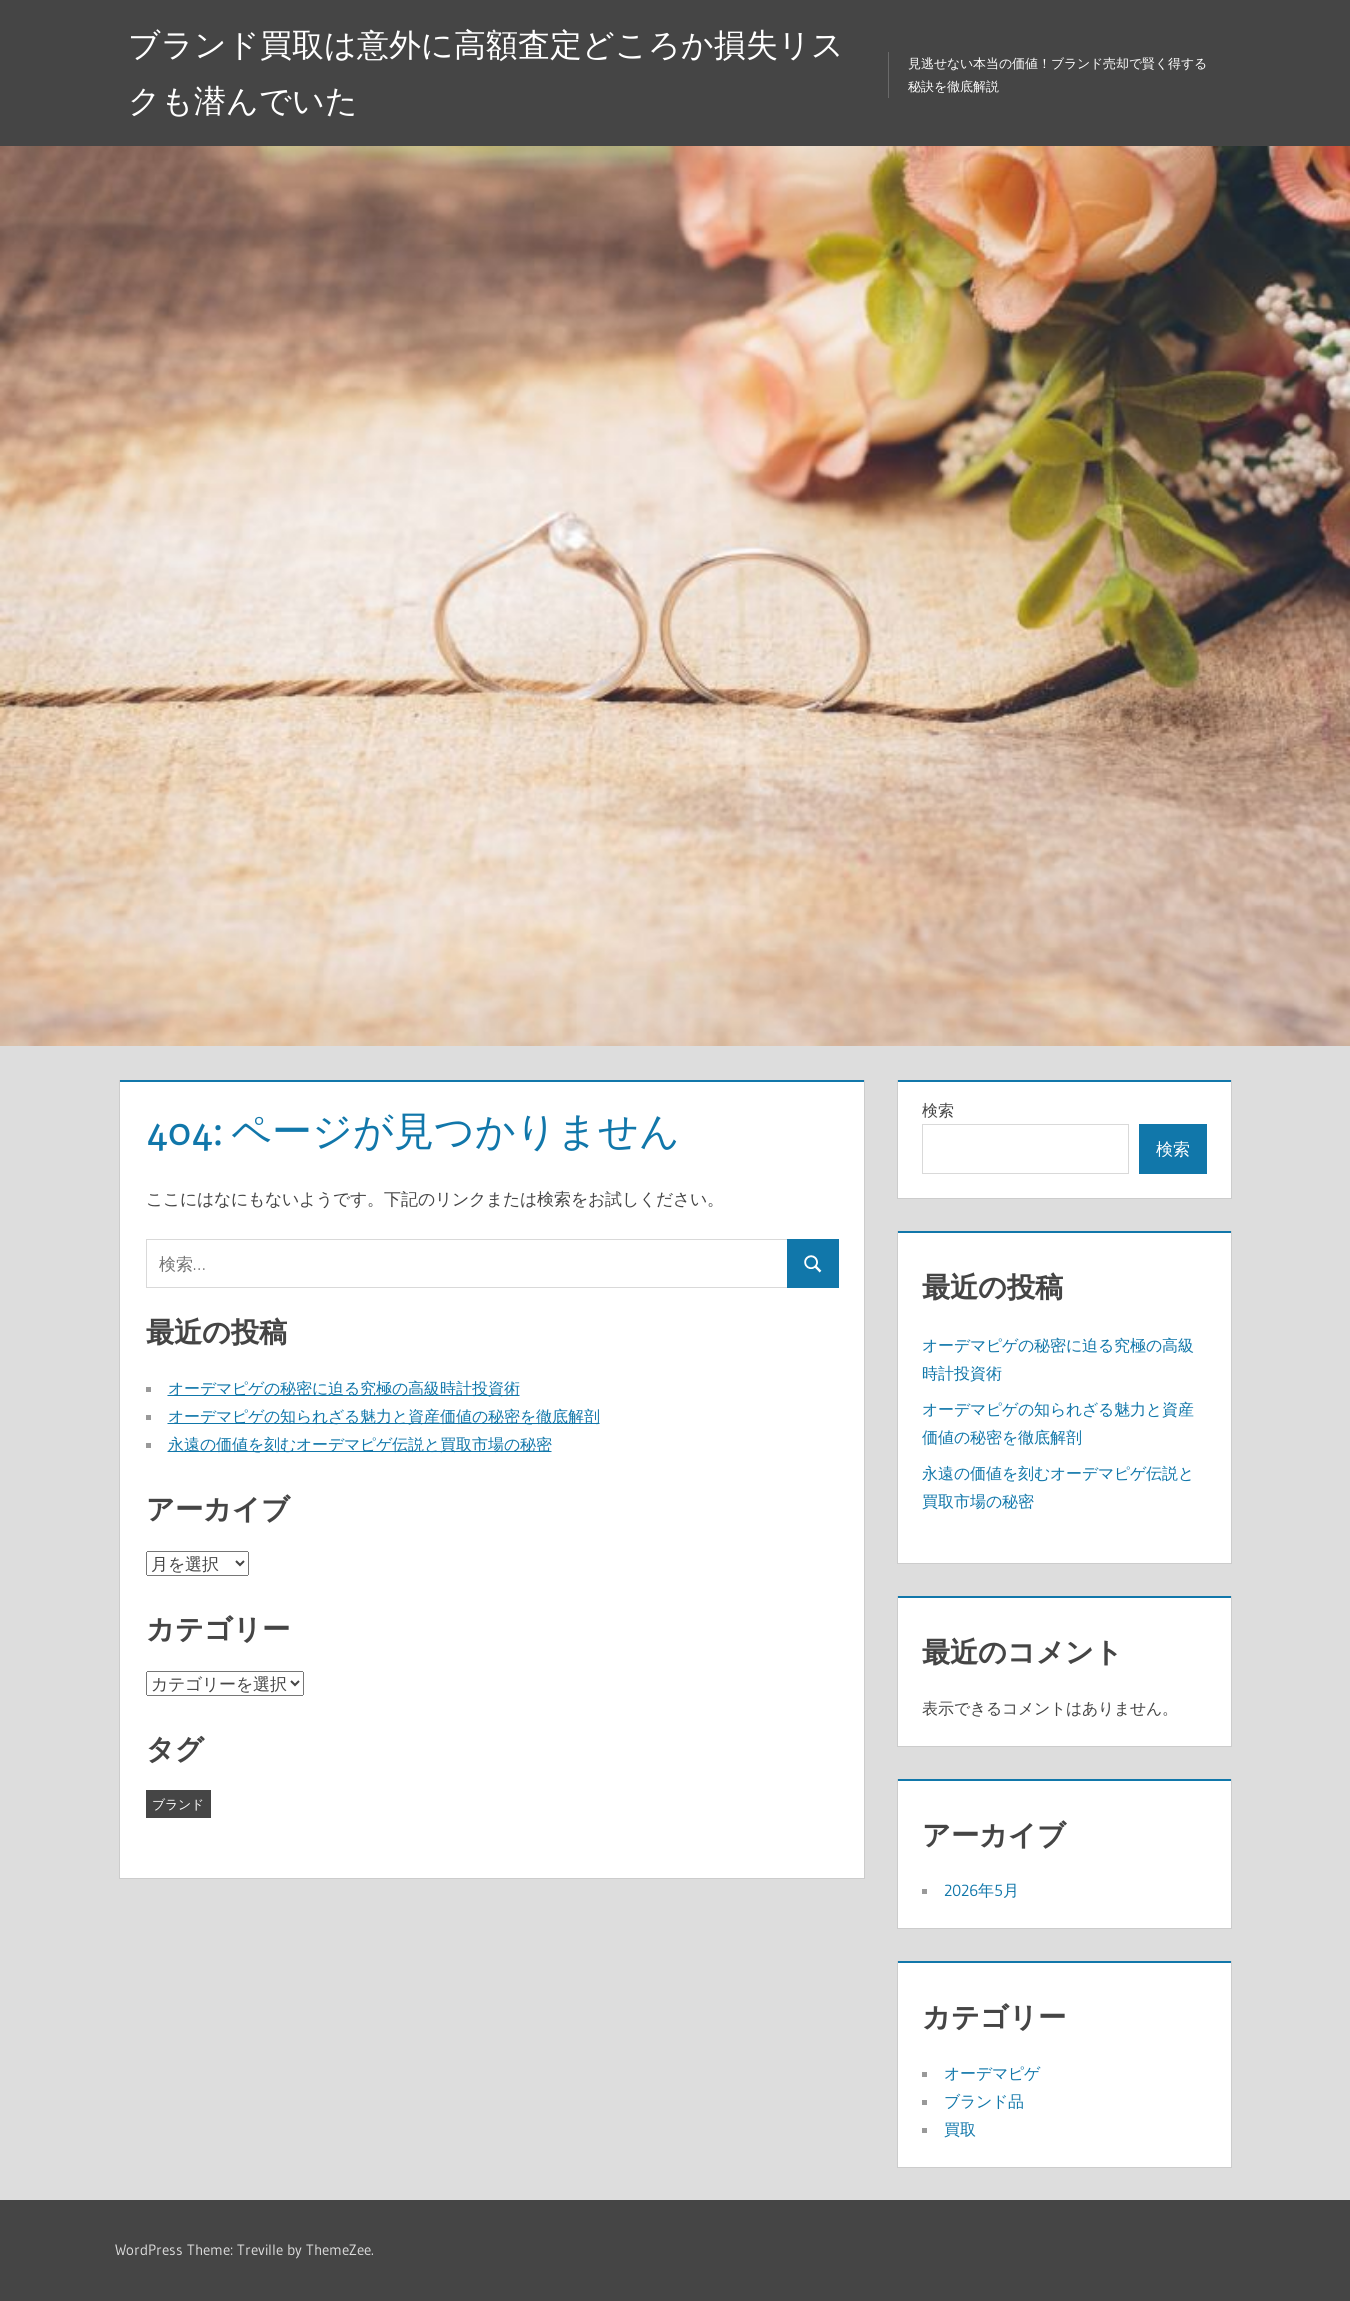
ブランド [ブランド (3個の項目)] (178, 1804)
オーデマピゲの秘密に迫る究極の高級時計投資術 (344, 1388)
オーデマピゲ (992, 2073)
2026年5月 (981, 1890)
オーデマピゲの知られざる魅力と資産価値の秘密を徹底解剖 (384, 1416)
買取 (960, 2129)
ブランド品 (984, 2101)
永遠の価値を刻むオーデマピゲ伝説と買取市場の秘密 (360, 1444)
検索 (938, 1110)
